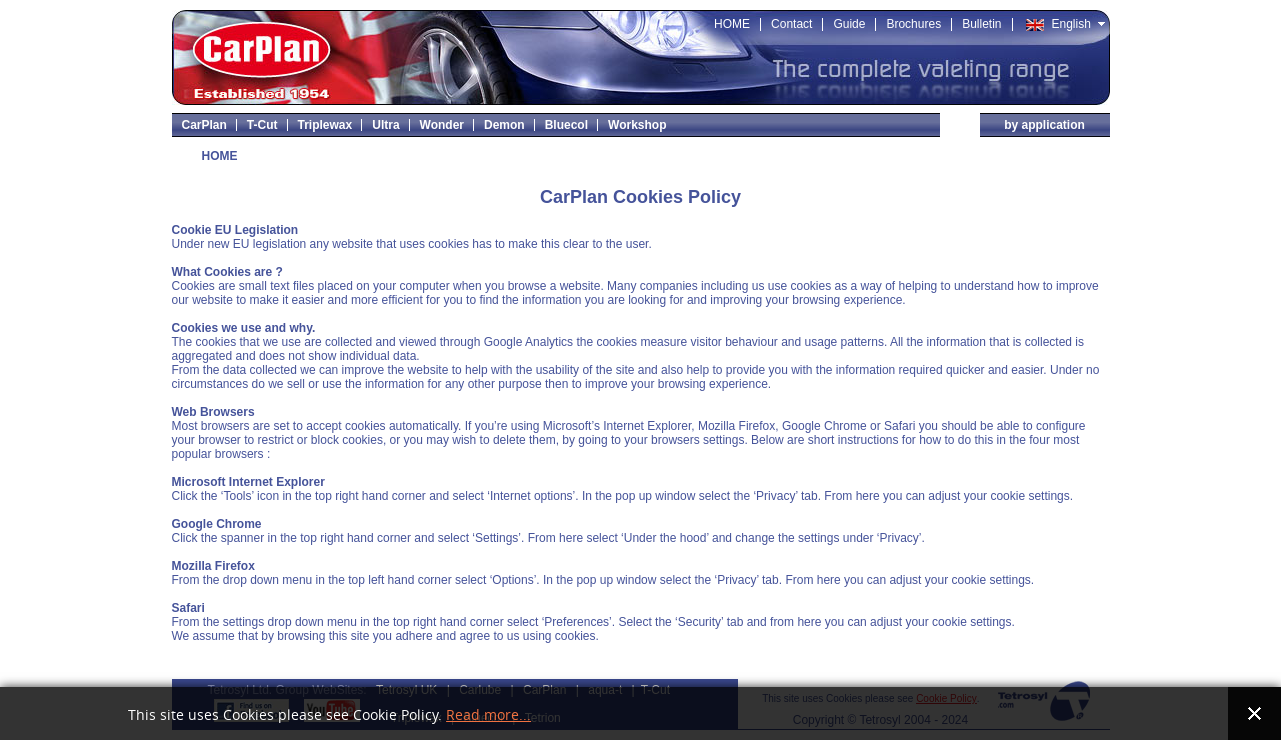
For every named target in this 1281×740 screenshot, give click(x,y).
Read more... (488, 715)
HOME (220, 156)
